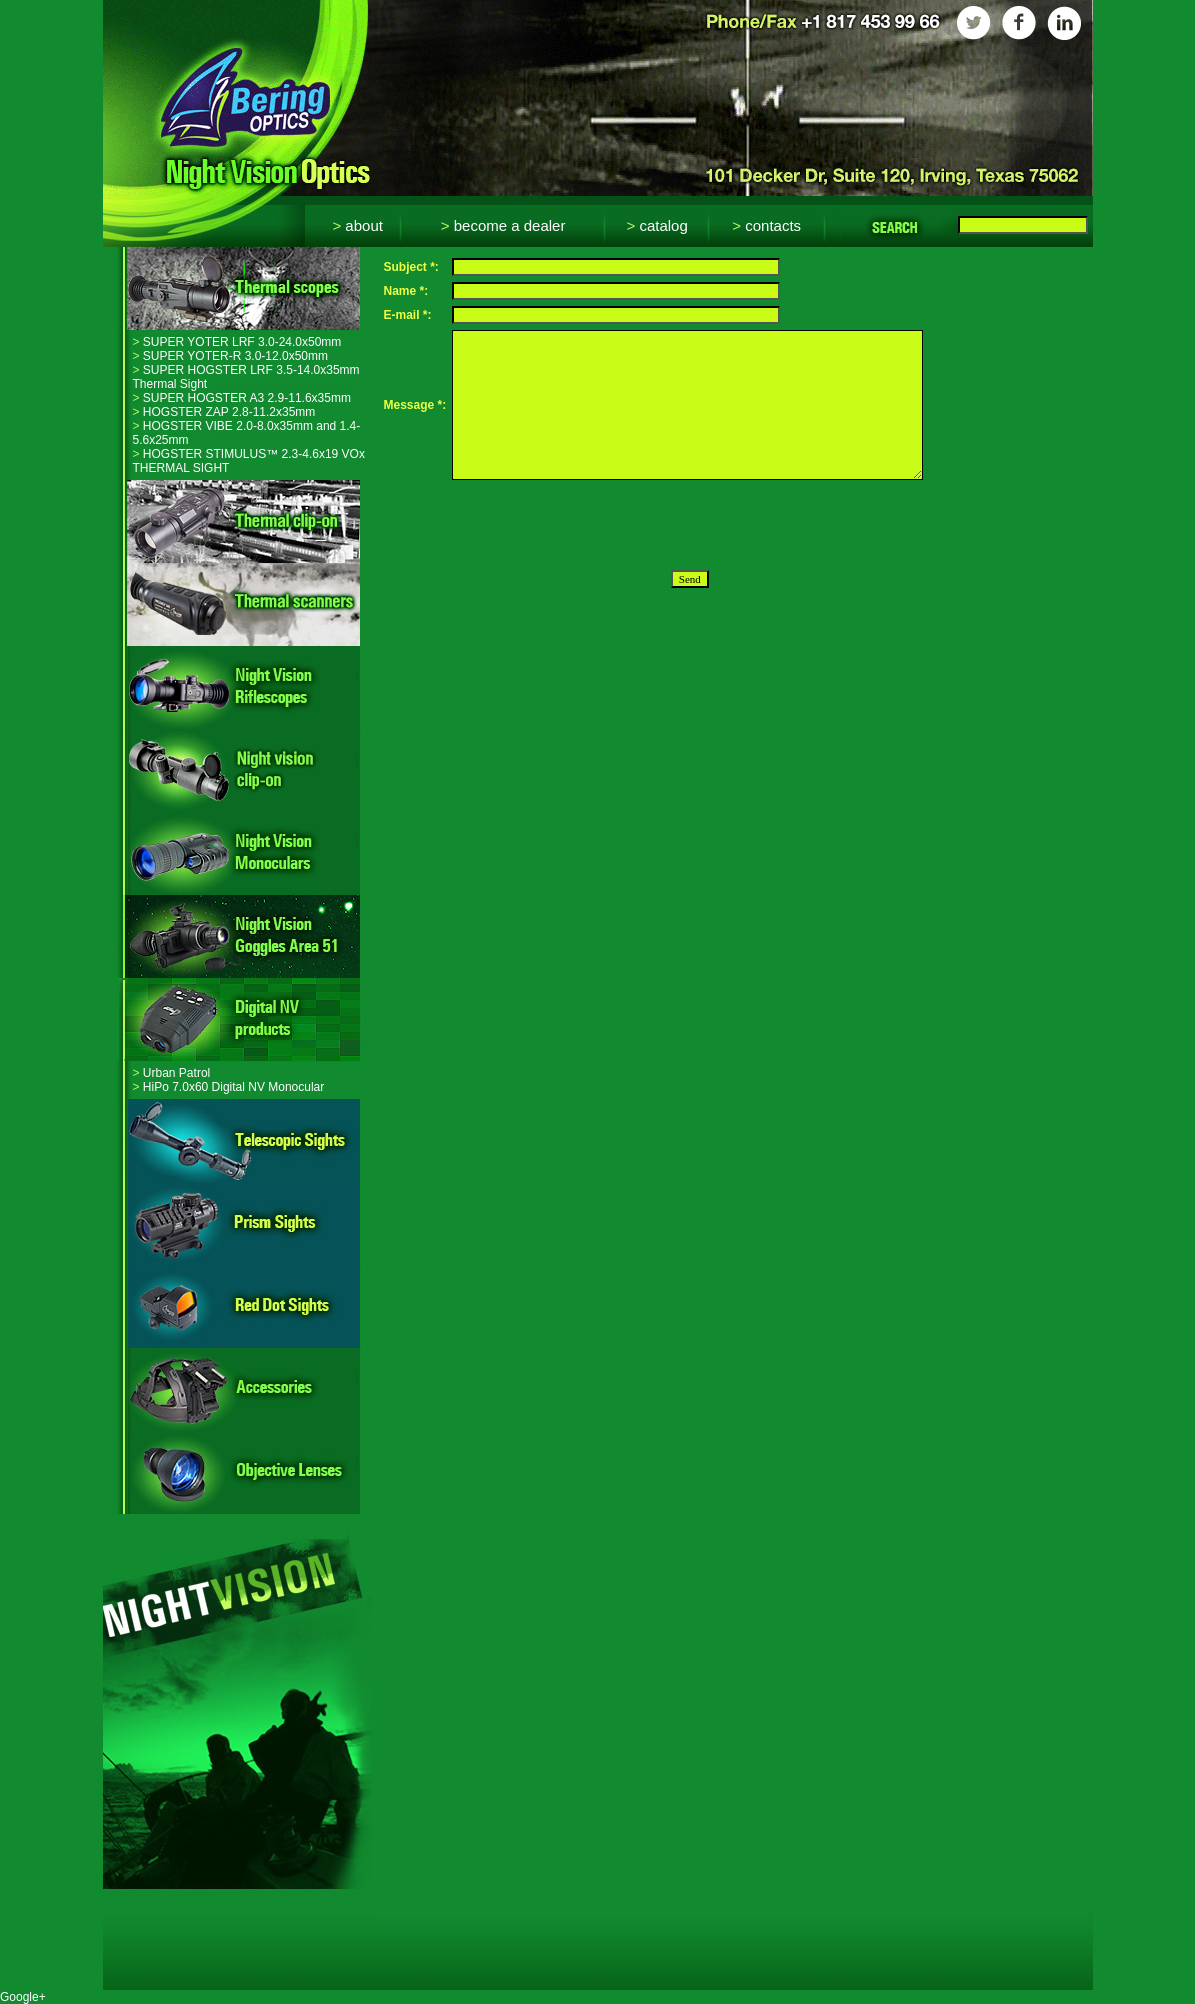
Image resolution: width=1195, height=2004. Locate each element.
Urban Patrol (172, 1073)
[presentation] (604, 525)
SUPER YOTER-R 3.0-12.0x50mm (231, 356)
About (357, 225)
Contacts (766, 225)
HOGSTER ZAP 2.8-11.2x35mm (224, 412)
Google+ (23, 1997)
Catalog (656, 225)
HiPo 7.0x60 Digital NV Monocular (229, 1087)
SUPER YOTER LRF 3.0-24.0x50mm (237, 342)
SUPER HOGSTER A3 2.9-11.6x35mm (242, 398)
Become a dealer (503, 225)
